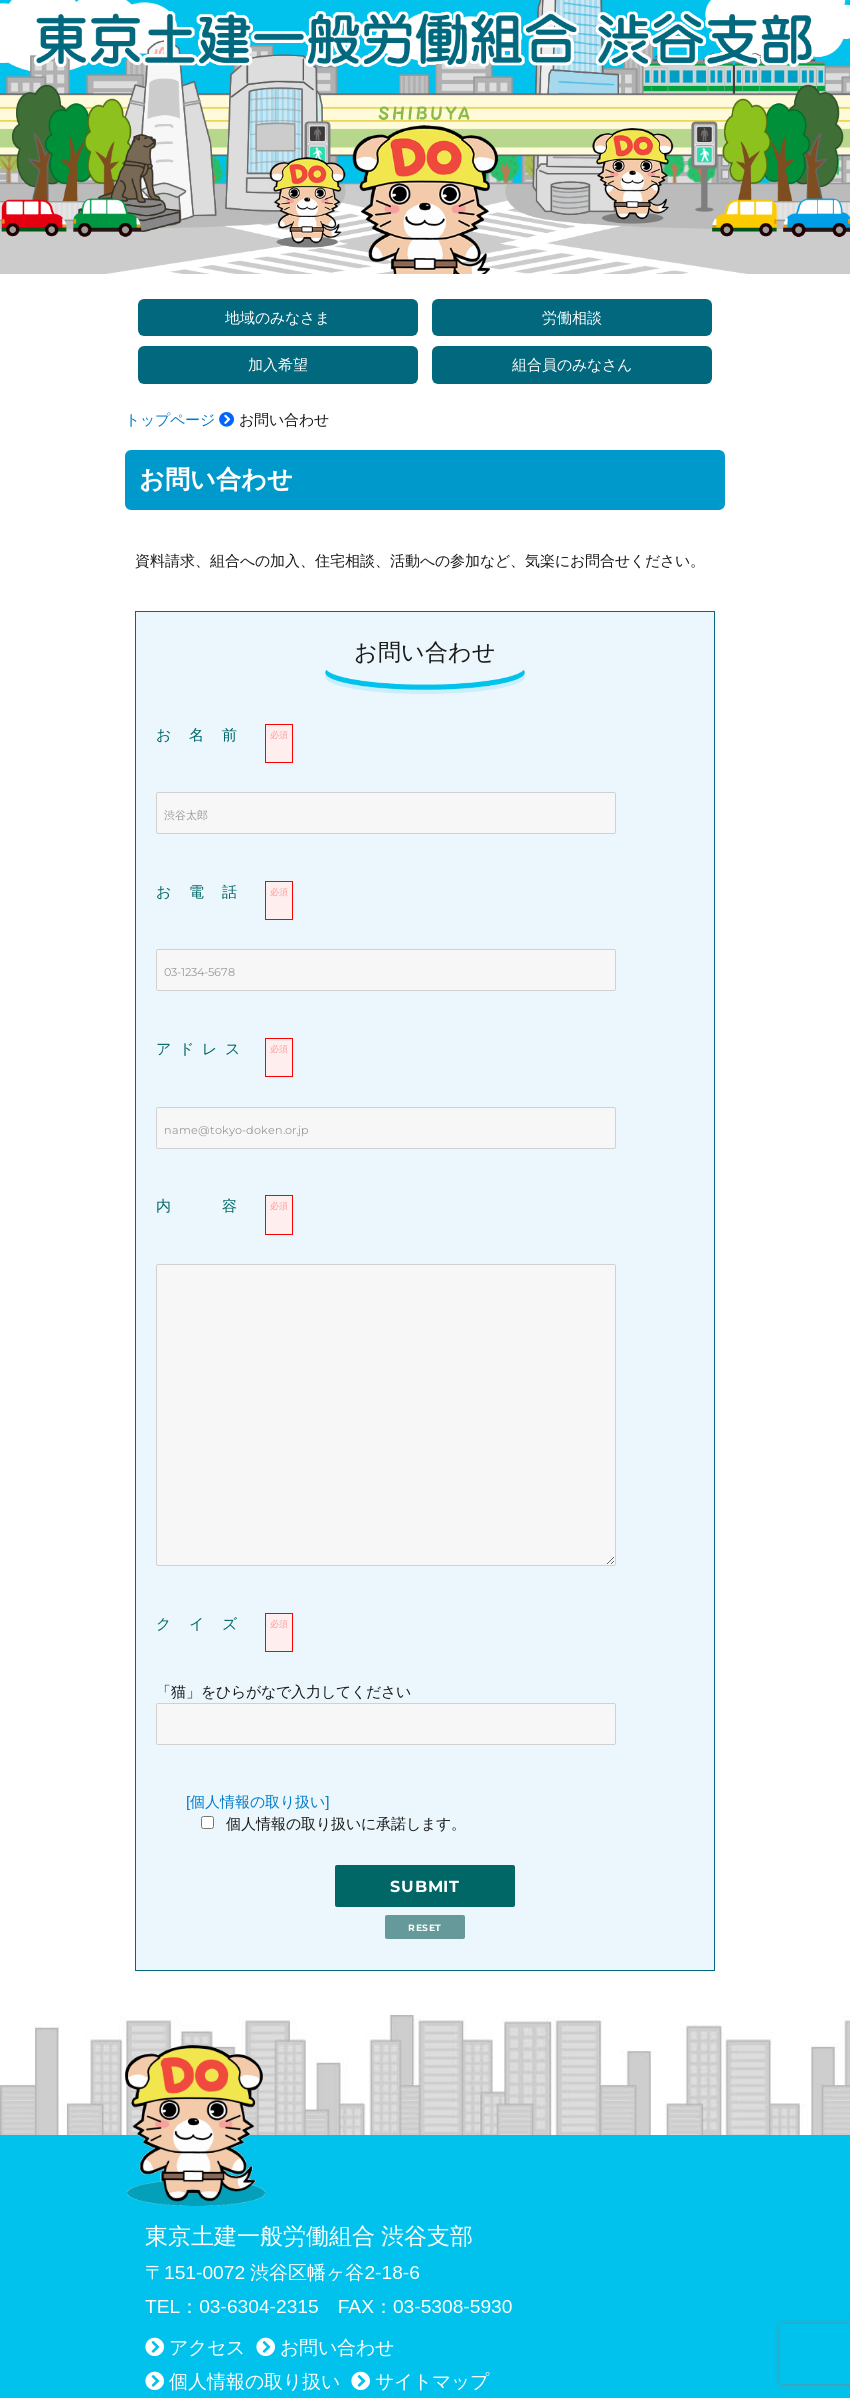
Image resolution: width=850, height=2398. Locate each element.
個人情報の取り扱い (254, 2381)
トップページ (170, 419)
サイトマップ (432, 2381)
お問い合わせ (337, 2347)
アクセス (207, 2347)
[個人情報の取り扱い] (258, 1801)
